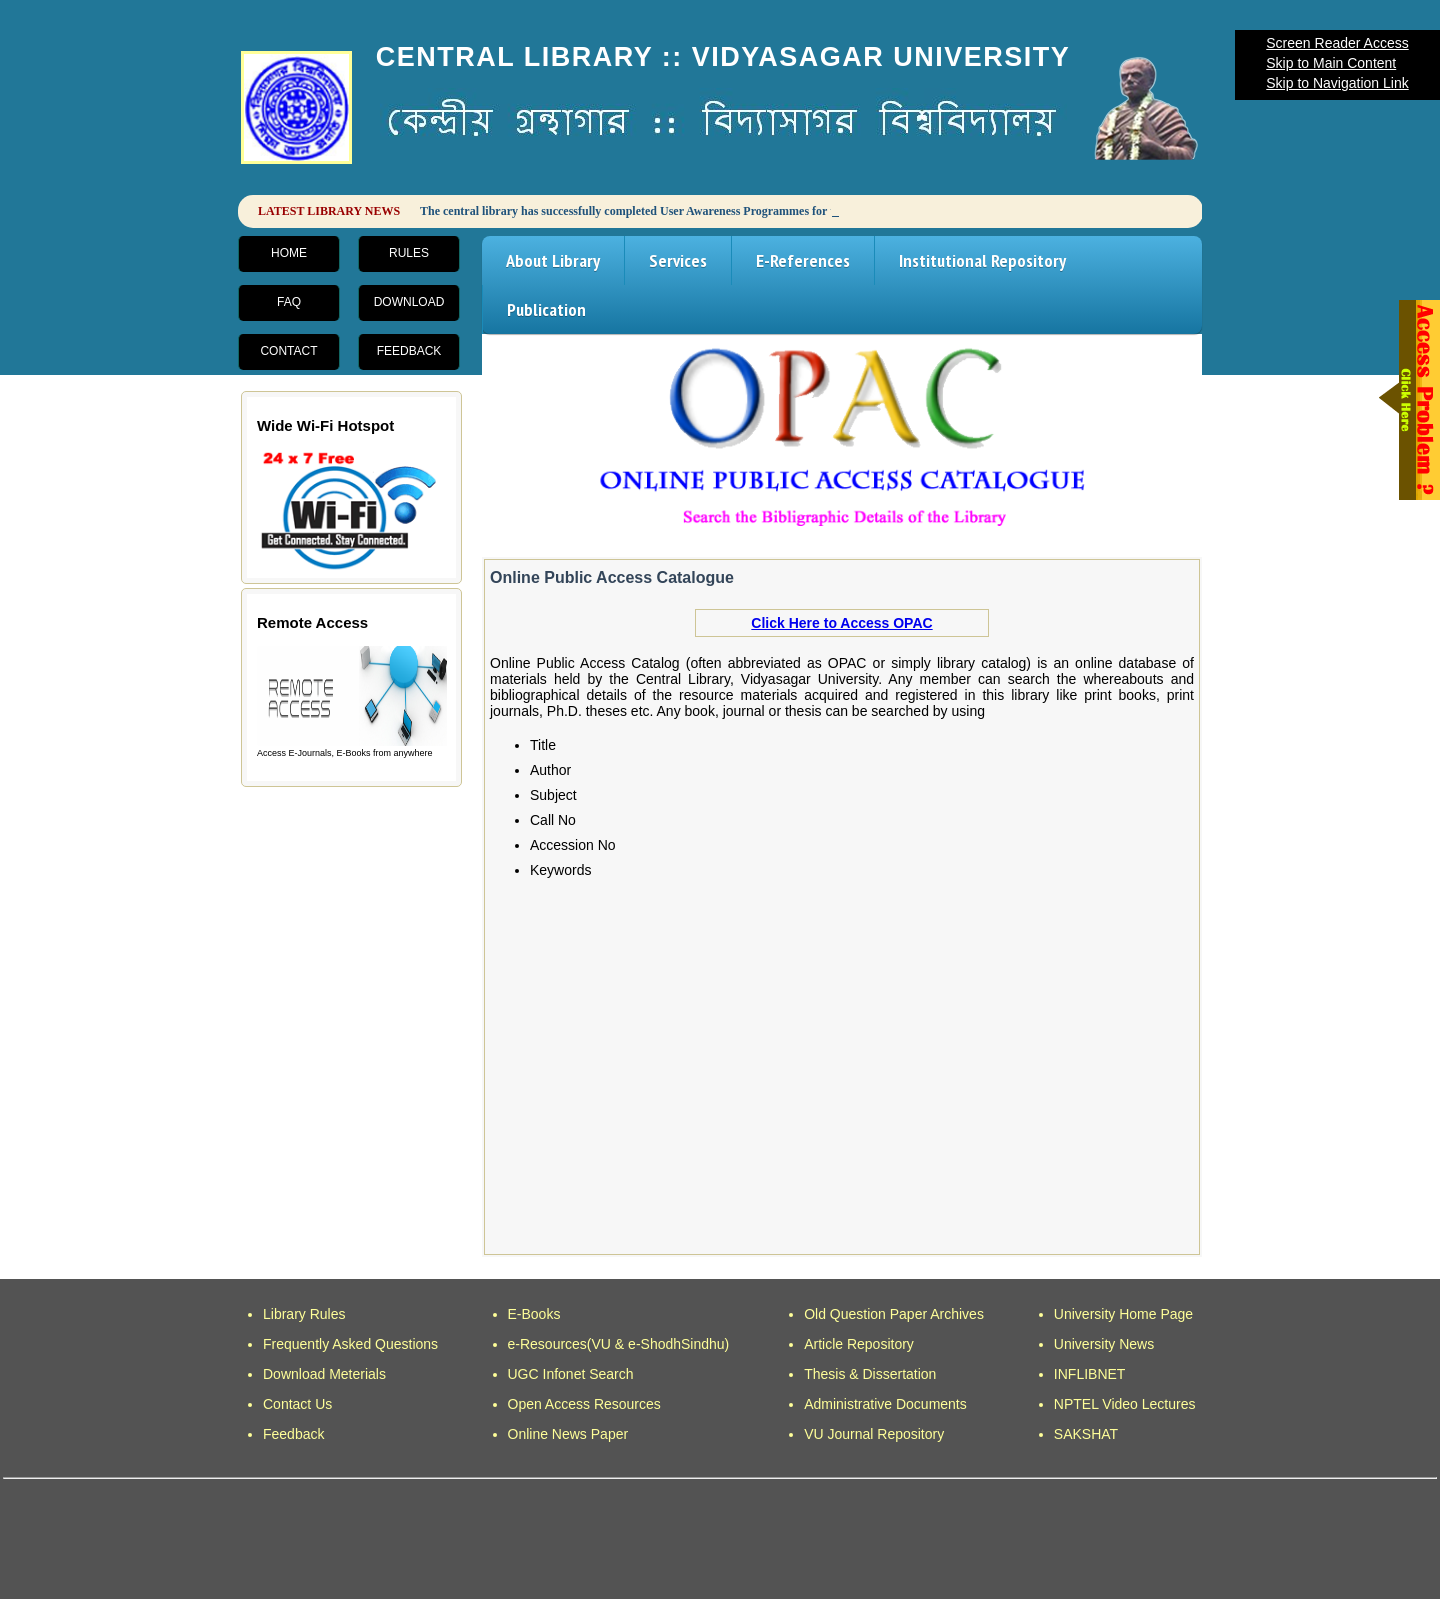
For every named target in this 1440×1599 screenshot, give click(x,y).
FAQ (289, 302)
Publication (546, 309)
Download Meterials (324, 1374)
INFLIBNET (1090, 1374)
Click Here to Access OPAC (841, 623)
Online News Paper (568, 1434)
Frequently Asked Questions (350, 1344)
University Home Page (1123, 1314)
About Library (553, 260)
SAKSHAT (1086, 1434)
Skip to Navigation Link (1337, 83)
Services (678, 260)
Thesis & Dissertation (870, 1374)
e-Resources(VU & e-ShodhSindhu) (619, 1344)
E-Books (534, 1314)
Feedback (409, 351)
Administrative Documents (885, 1404)
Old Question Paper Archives (894, 1314)
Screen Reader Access (1337, 43)
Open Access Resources (584, 1404)
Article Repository (859, 1344)
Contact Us (297, 1404)
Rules (409, 253)
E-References (803, 260)
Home (289, 253)
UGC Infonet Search (571, 1374)
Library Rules (304, 1314)
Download (409, 302)
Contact (288, 351)
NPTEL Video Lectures (1125, 1404)
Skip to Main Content (1331, 63)
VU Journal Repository (874, 1434)
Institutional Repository (982, 260)
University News (1104, 1344)
